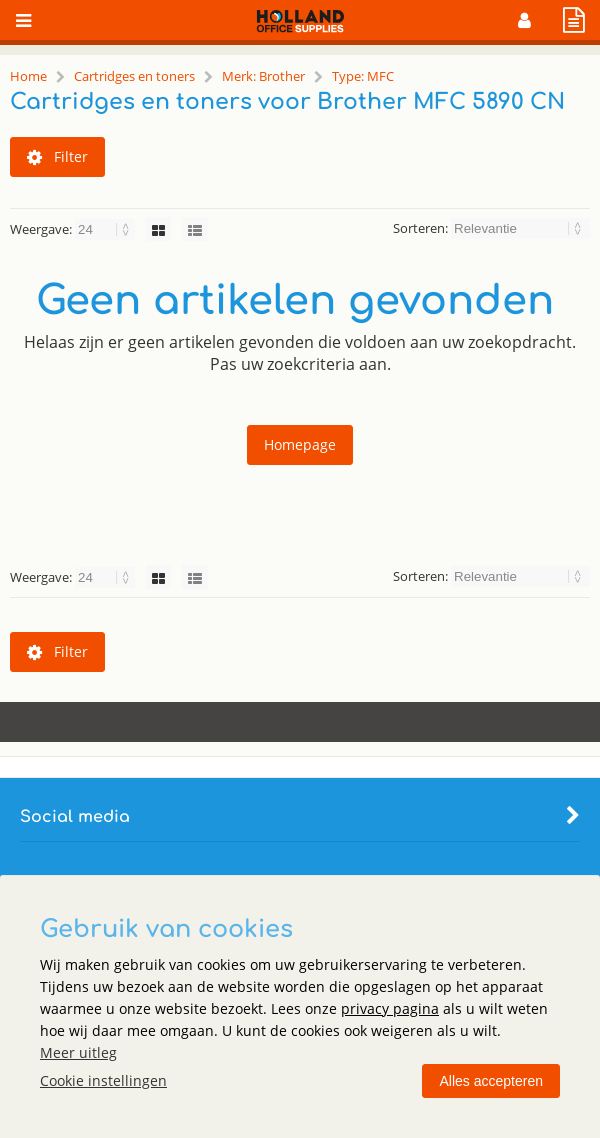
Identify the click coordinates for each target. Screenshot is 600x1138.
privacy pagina (390, 1008)
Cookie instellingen (103, 1080)
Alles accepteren (491, 1081)
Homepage (300, 444)
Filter (57, 157)
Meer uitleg (78, 1052)
